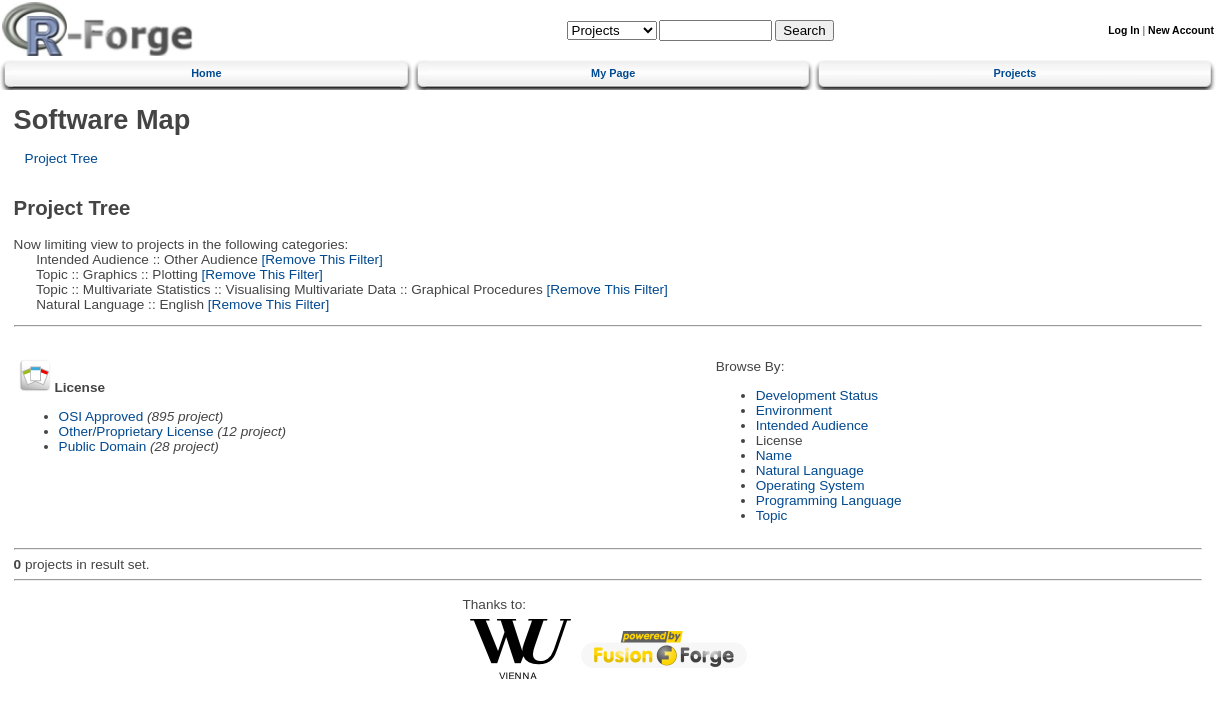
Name (774, 455)
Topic (772, 515)
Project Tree (61, 158)
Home (206, 73)
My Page (613, 73)
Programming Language (829, 500)
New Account (1181, 30)
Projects (1014, 73)
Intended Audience (812, 425)
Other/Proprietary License (136, 431)
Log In (1123, 30)
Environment (794, 410)
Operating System (810, 485)
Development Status (817, 395)
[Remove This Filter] (320, 259)
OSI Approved (101, 416)
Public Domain (103, 446)
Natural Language (810, 470)
